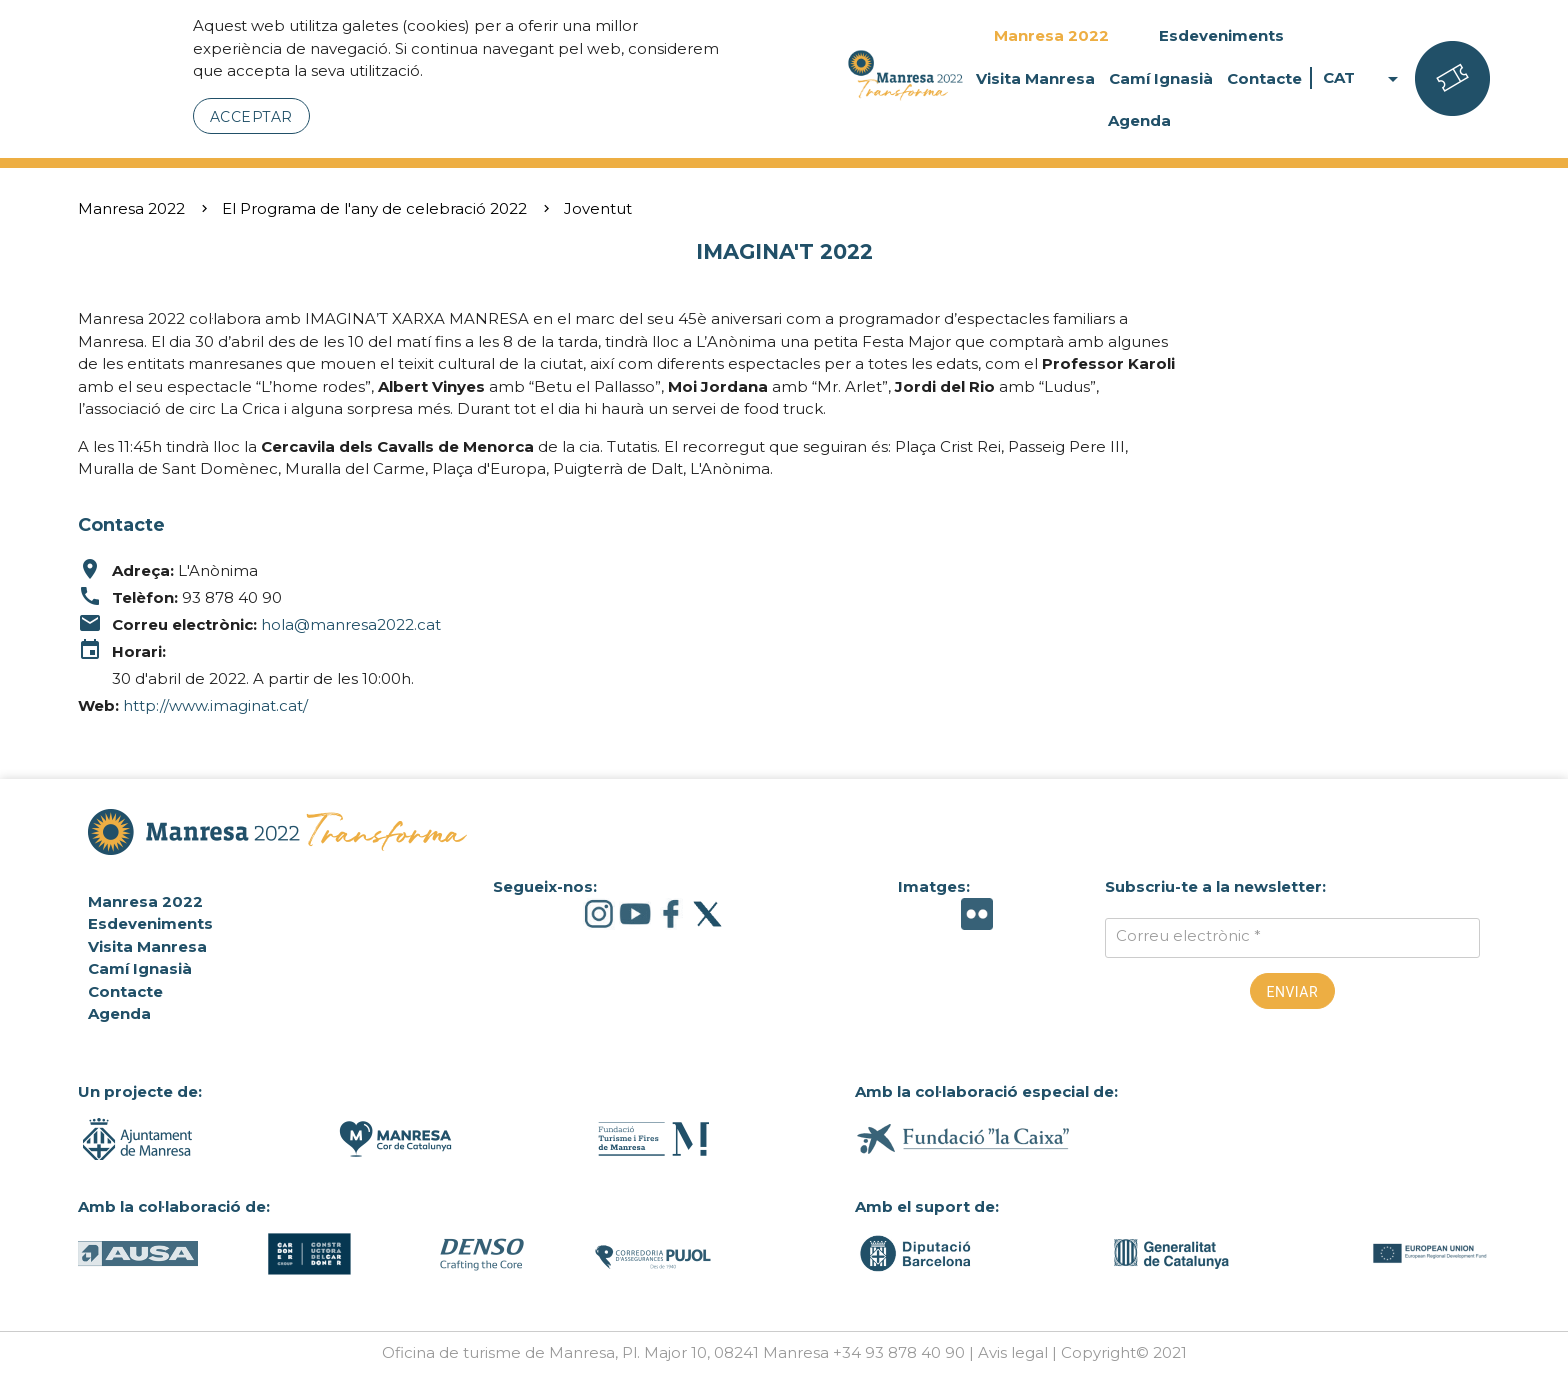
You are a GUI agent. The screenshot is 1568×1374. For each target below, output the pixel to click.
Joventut (598, 208)
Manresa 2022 (1051, 35)
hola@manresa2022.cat (351, 624)
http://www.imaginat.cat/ (215, 705)
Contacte (1264, 78)
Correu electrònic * (1188, 935)
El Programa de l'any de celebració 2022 (374, 208)
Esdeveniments (1221, 35)
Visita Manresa (1035, 78)
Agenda (1139, 120)
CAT (1364, 78)
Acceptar (251, 117)
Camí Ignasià (1161, 78)
